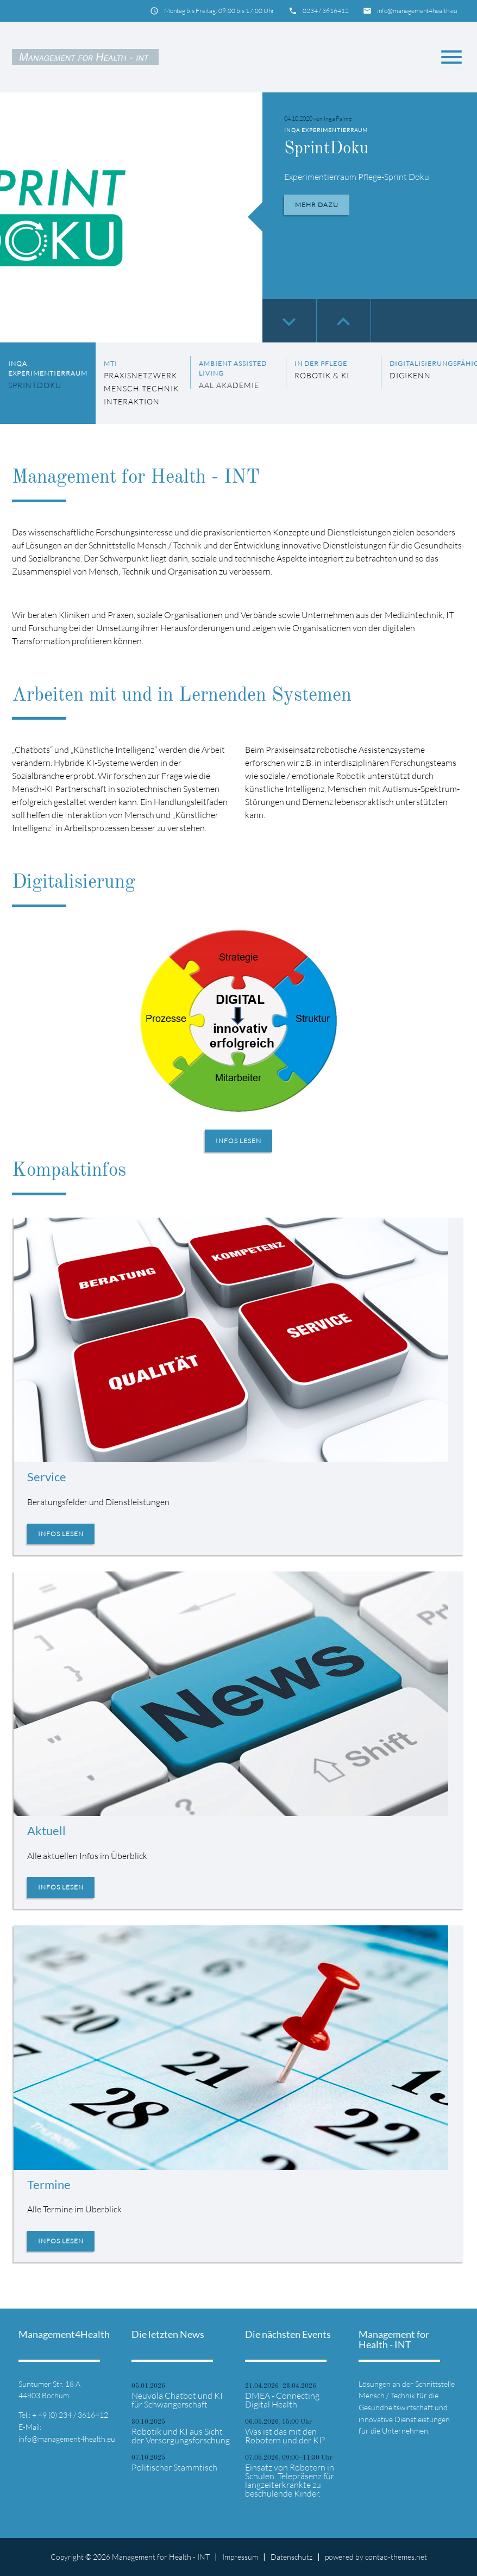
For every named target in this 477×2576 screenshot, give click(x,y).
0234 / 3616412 (326, 11)
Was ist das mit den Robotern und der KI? (285, 2435)
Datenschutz (291, 2556)
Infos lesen (238, 1141)
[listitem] (48, 383)
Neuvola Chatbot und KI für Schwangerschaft (177, 2400)
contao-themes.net (396, 2556)
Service (46, 1476)
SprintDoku (328, 149)
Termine (49, 2184)
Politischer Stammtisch (174, 2467)
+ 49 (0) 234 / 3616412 (70, 2414)
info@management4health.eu (417, 11)
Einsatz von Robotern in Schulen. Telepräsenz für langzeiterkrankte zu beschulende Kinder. (289, 2480)
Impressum (240, 2556)
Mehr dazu (316, 205)
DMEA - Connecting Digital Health (282, 2400)
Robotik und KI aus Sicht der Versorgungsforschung (180, 2435)
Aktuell (46, 1830)
